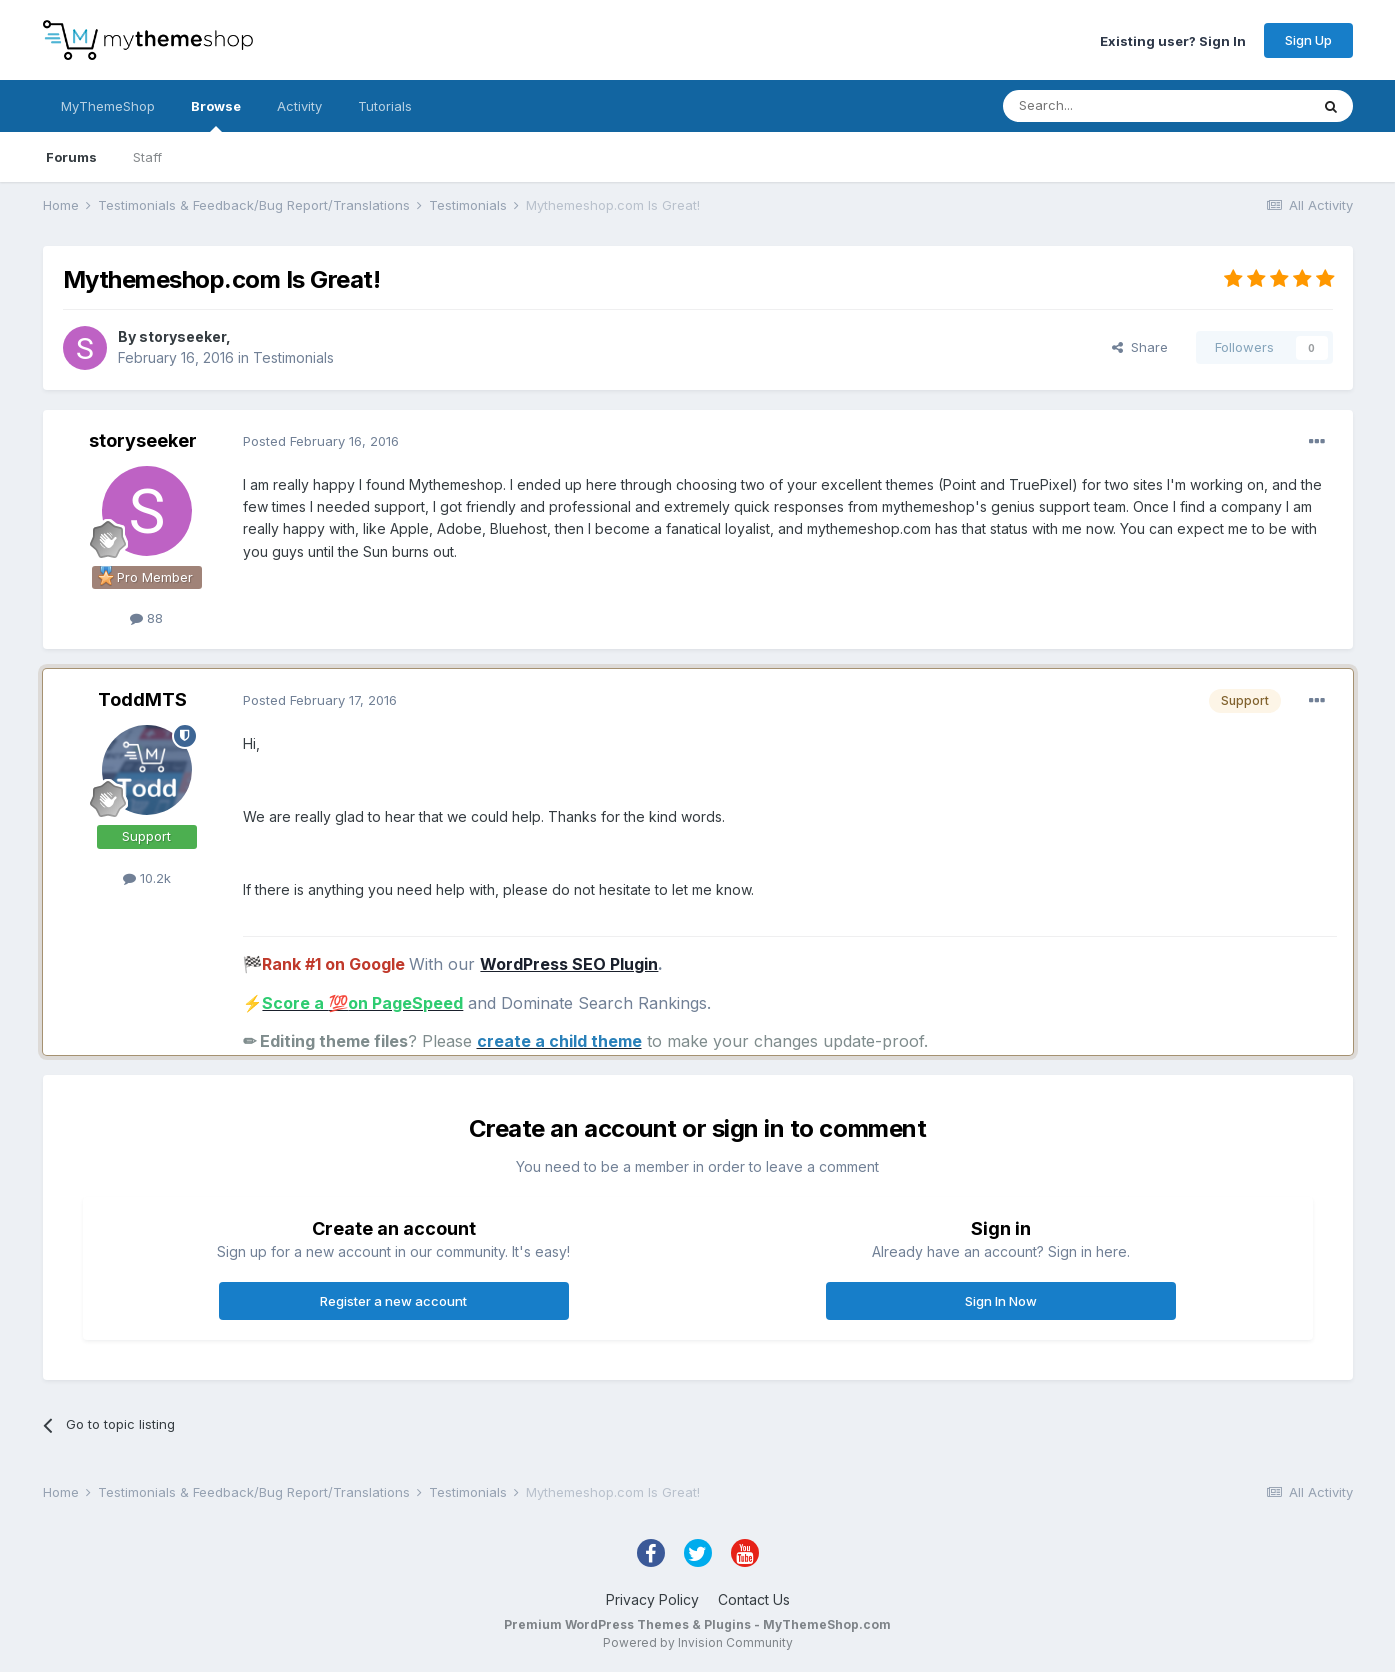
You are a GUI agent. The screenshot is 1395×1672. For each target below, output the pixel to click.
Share (1140, 347)
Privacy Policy (652, 1599)
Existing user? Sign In (1173, 40)
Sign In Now (1001, 1301)
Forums (71, 157)
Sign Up (1308, 40)
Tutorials (385, 106)
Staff (147, 157)
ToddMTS (142, 699)
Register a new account (393, 1301)
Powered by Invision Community (698, 1642)
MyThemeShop (108, 106)
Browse (216, 115)
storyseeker (182, 336)
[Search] (1105, 106)
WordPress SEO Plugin (569, 964)
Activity (299, 106)
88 (146, 618)
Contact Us (754, 1599)
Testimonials (293, 357)
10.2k (147, 878)
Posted (321, 441)
